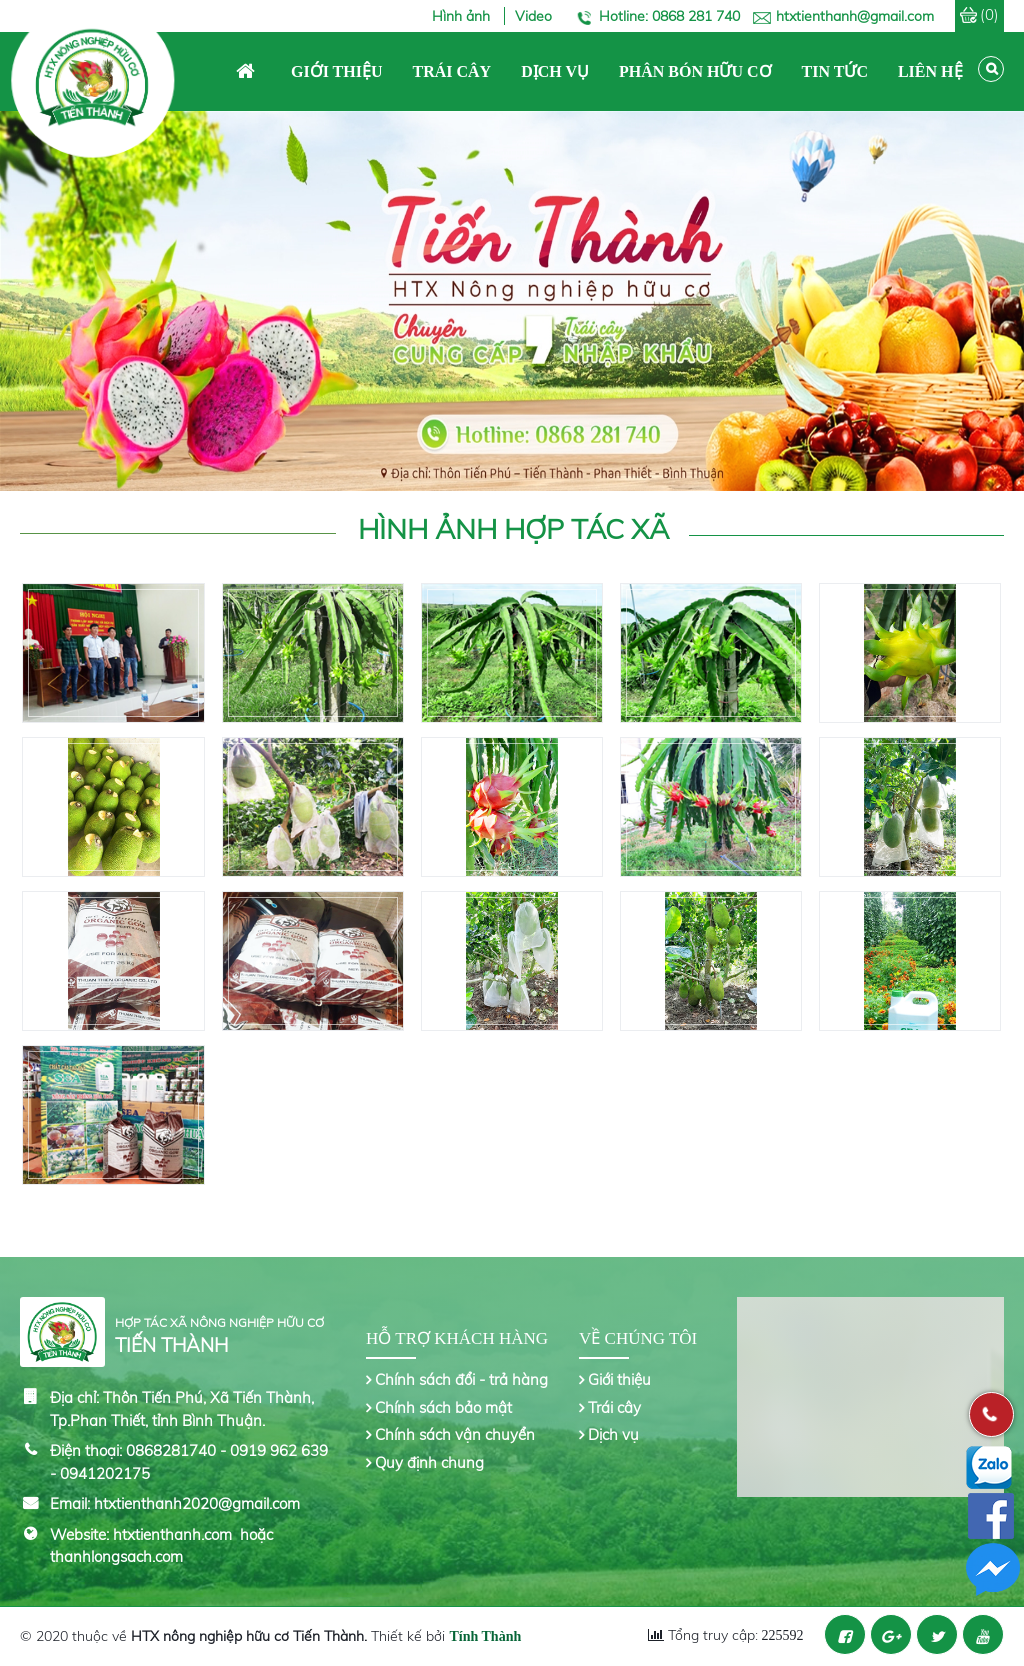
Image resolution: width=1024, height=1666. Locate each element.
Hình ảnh (463, 16)
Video (533, 16)
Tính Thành (485, 1636)
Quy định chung (429, 1462)
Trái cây (614, 1407)
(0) (989, 14)
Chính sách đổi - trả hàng (461, 1379)
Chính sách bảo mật (443, 1407)
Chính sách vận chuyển (455, 1434)
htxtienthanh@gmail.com (855, 16)
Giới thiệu (619, 1379)
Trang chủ (246, 72)
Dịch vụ (613, 1434)
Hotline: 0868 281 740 (669, 16)
